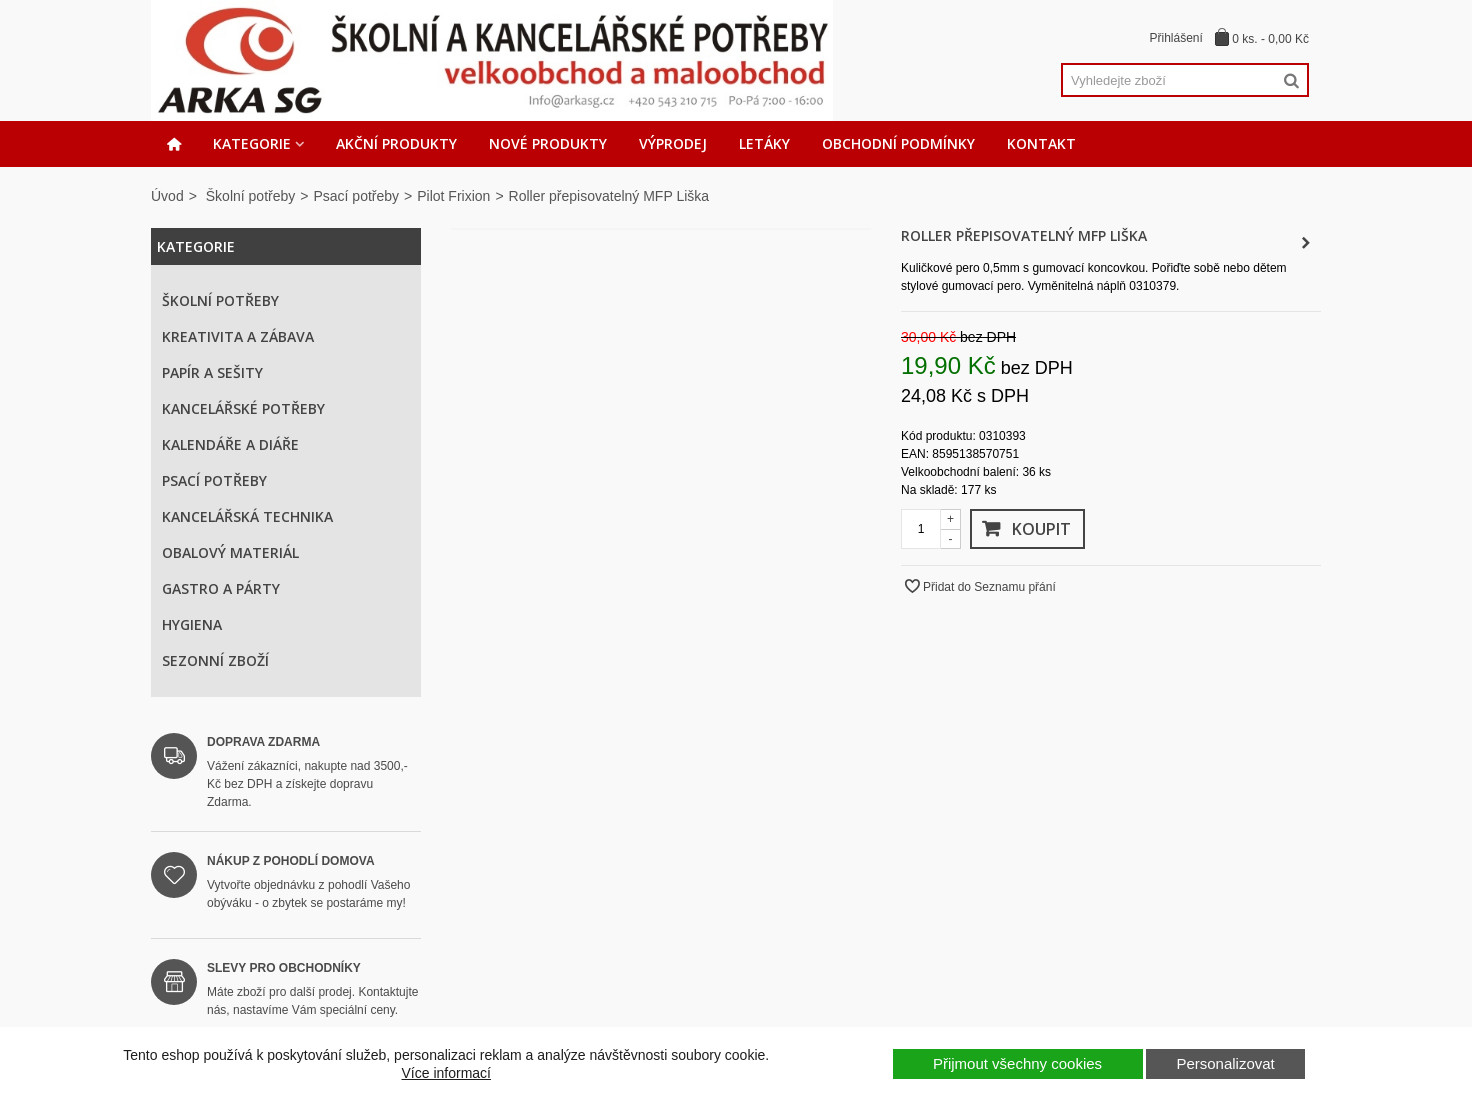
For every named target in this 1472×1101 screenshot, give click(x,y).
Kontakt (1041, 143)
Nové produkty (548, 143)
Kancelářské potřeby (243, 408)
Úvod (167, 196)
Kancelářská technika (247, 516)
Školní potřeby (251, 196)
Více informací (446, 1073)
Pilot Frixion (453, 196)
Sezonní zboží (215, 660)
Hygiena (192, 624)
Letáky (764, 143)
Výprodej (673, 143)
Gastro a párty (221, 588)
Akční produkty (396, 143)
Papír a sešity (212, 372)
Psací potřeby (356, 196)
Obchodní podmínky (898, 143)
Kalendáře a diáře (230, 444)
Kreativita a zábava (238, 336)
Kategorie (252, 143)
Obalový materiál (230, 552)
